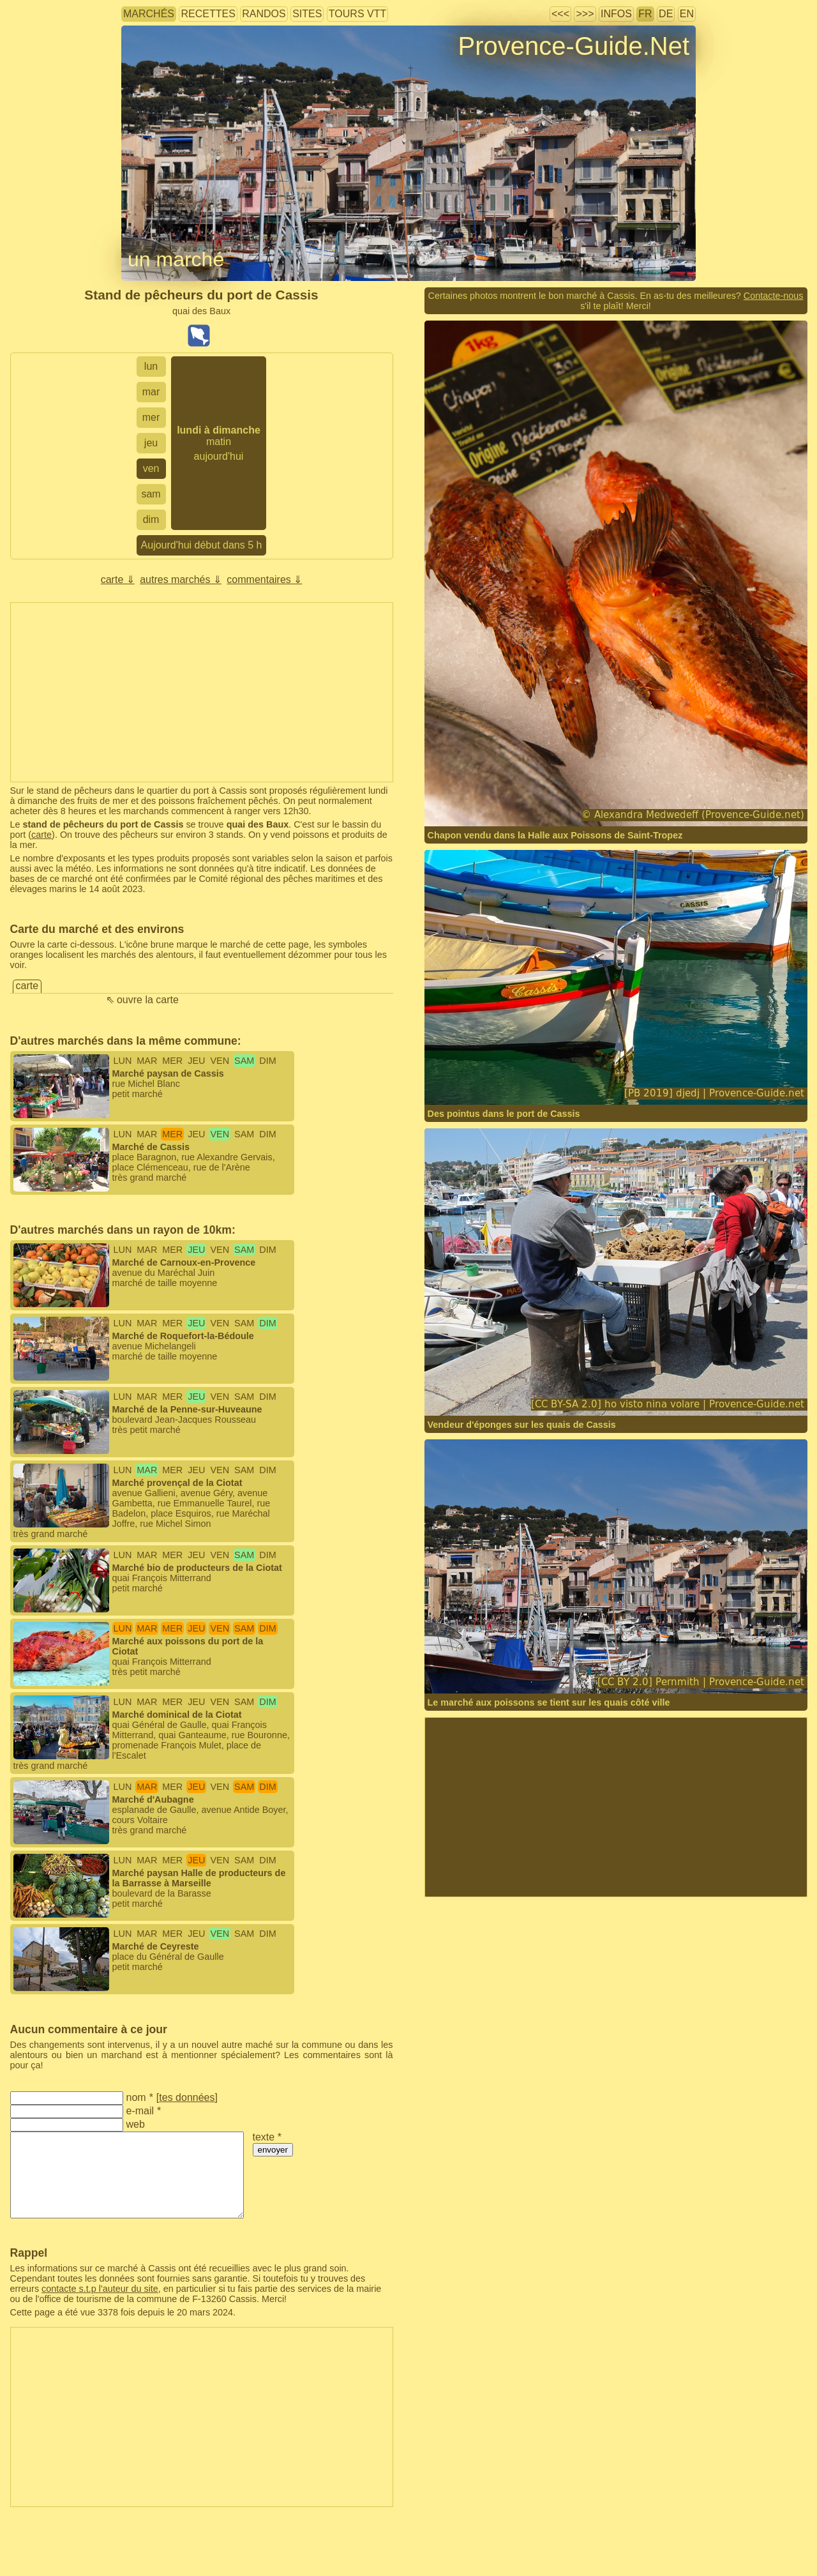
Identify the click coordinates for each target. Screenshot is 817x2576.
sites (307, 13)
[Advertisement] (202, 692)
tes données (186, 2097)
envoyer (273, 2150)
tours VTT (357, 13)
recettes (208, 13)
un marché (176, 259)
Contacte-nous (774, 296)
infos (616, 13)
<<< (560, 13)
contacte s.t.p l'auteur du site (99, 2289)
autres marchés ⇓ (180, 579)
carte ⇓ (118, 579)
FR (645, 13)
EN (687, 13)
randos (263, 13)
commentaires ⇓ (264, 579)
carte (41, 835)
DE (666, 13)
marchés (148, 13)
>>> (585, 13)
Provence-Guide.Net (573, 46)
